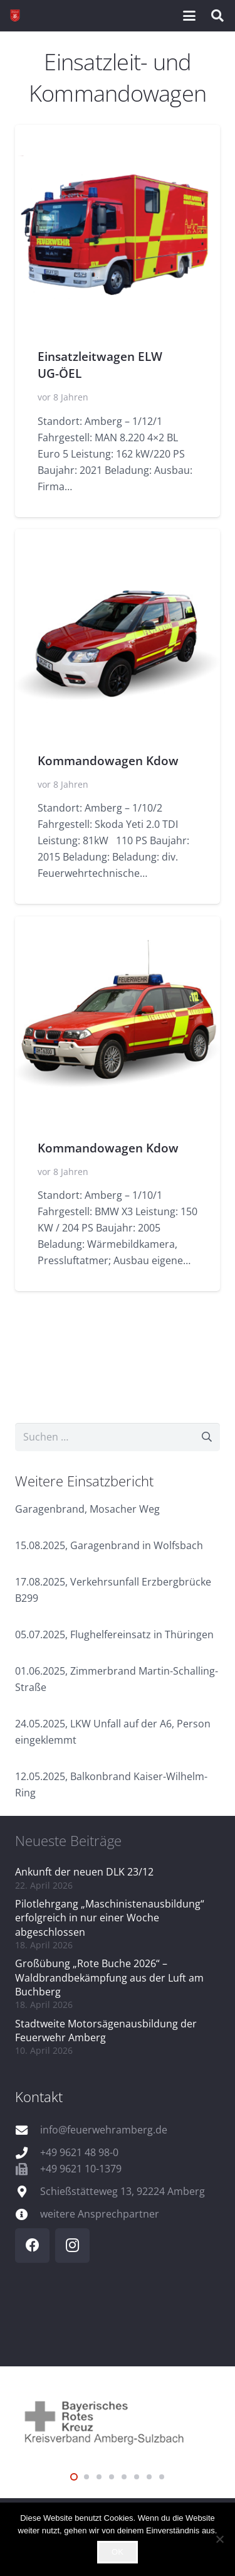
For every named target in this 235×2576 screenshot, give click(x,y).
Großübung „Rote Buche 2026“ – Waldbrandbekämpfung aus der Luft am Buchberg (109, 1977)
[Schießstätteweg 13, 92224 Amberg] (27, 2192)
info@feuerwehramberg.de (103, 2130)
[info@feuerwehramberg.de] (27, 2130)
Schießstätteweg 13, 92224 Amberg (122, 2191)
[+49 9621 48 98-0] (27, 2153)
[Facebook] (32, 2245)
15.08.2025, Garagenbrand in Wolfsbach (109, 1545)
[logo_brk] (117, 2421)
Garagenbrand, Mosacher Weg (87, 1509)
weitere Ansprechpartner (99, 2214)
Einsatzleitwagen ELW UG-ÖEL (100, 365)
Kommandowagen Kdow (108, 760)
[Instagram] (72, 2245)
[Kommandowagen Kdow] (117, 631)
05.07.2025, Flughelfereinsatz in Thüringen (114, 1634)
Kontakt (39, 2096)
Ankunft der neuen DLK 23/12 (84, 1872)
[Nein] (219, 2539)
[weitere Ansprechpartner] (27, 2214)
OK (117, 2552)
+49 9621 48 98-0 (79, 2152)
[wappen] (15, 15)
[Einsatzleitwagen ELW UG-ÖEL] (117, 227)
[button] (189, 15)
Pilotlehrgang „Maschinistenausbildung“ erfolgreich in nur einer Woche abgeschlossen (109, 1918)
